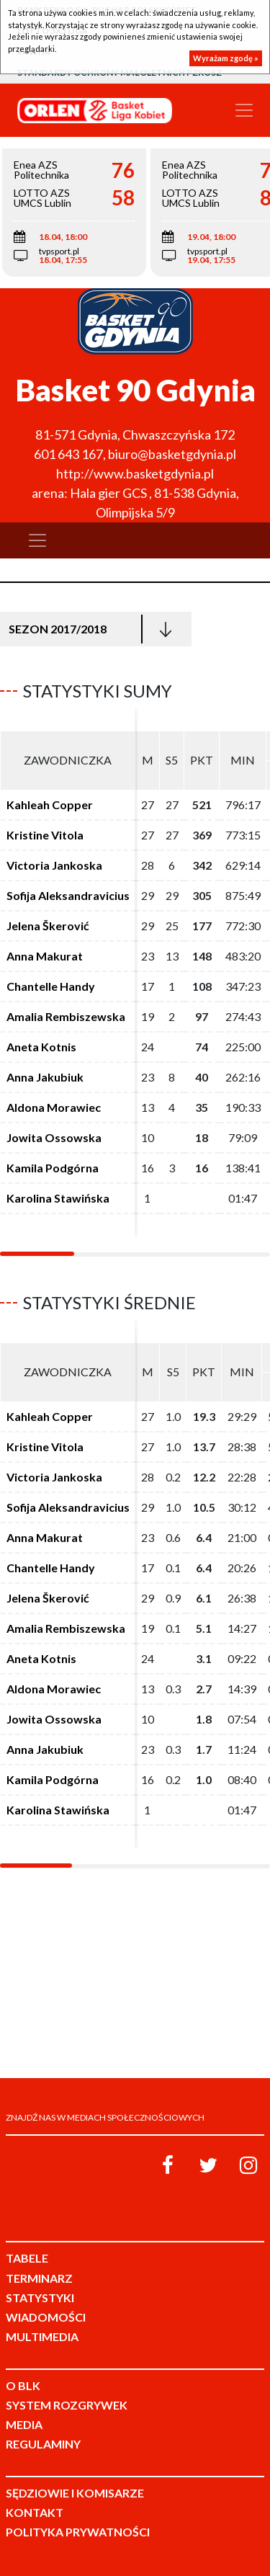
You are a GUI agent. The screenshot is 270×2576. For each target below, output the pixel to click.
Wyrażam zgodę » (225, 58)
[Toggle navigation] (244, 110)
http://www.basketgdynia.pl (135, 473)
